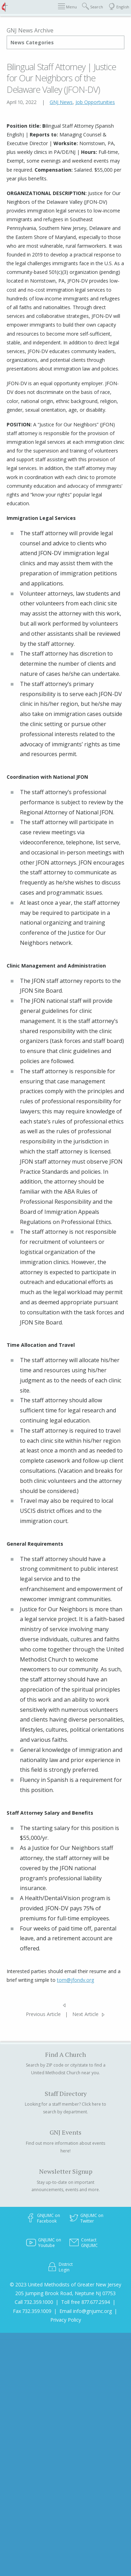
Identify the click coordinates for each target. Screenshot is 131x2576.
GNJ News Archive (30, 30)
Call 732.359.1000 (34, 2302)
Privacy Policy (65, 2319)
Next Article (85, 2014)
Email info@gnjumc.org (85, 2311)
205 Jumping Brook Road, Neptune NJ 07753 (65, 2293)
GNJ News (61, 102)
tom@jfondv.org (75, 1980)
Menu (67, 6)
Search (92, 6)
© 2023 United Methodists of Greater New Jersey (65, 2284)
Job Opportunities (95, 102)
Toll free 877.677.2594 (85, 2302)
